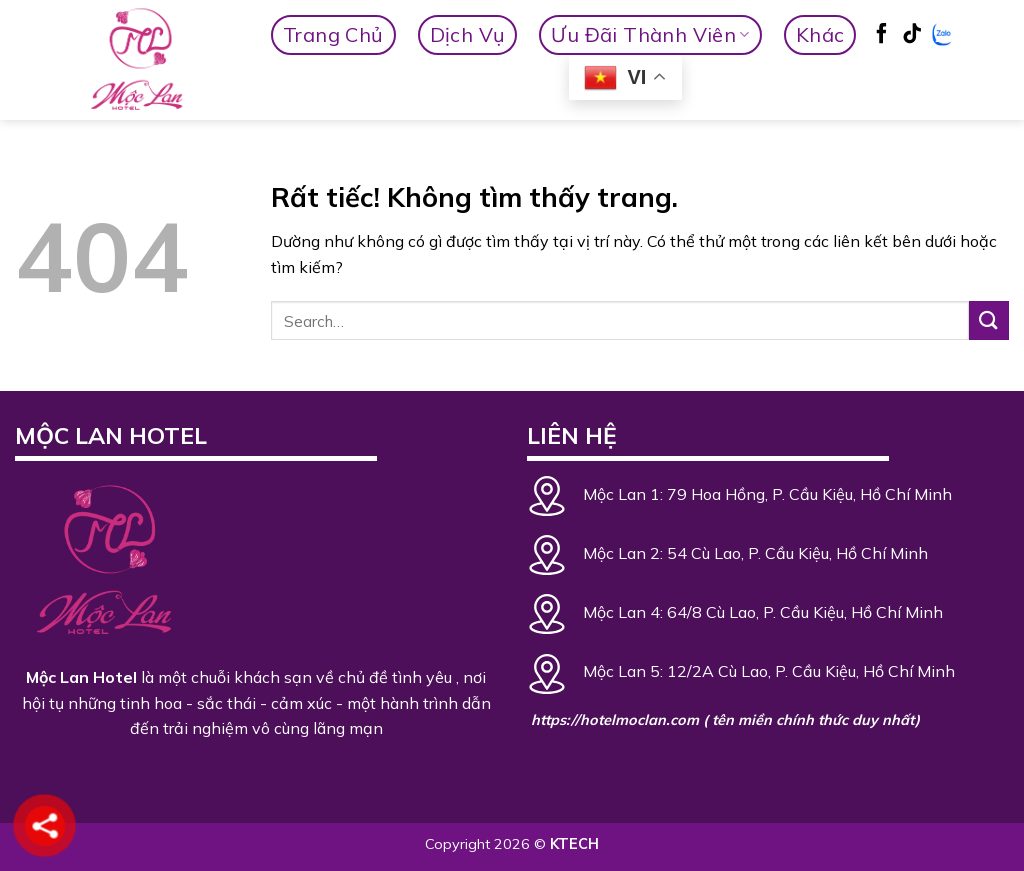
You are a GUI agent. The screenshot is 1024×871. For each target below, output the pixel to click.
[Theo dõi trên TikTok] (912, 36)
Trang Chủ (333, 34)
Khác (820, 34)
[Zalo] (942, 36)
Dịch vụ (468, 34)
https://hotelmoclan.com (615, 720)
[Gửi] (989, 320)
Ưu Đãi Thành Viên (650, 34)
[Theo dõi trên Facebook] (882, 36)
